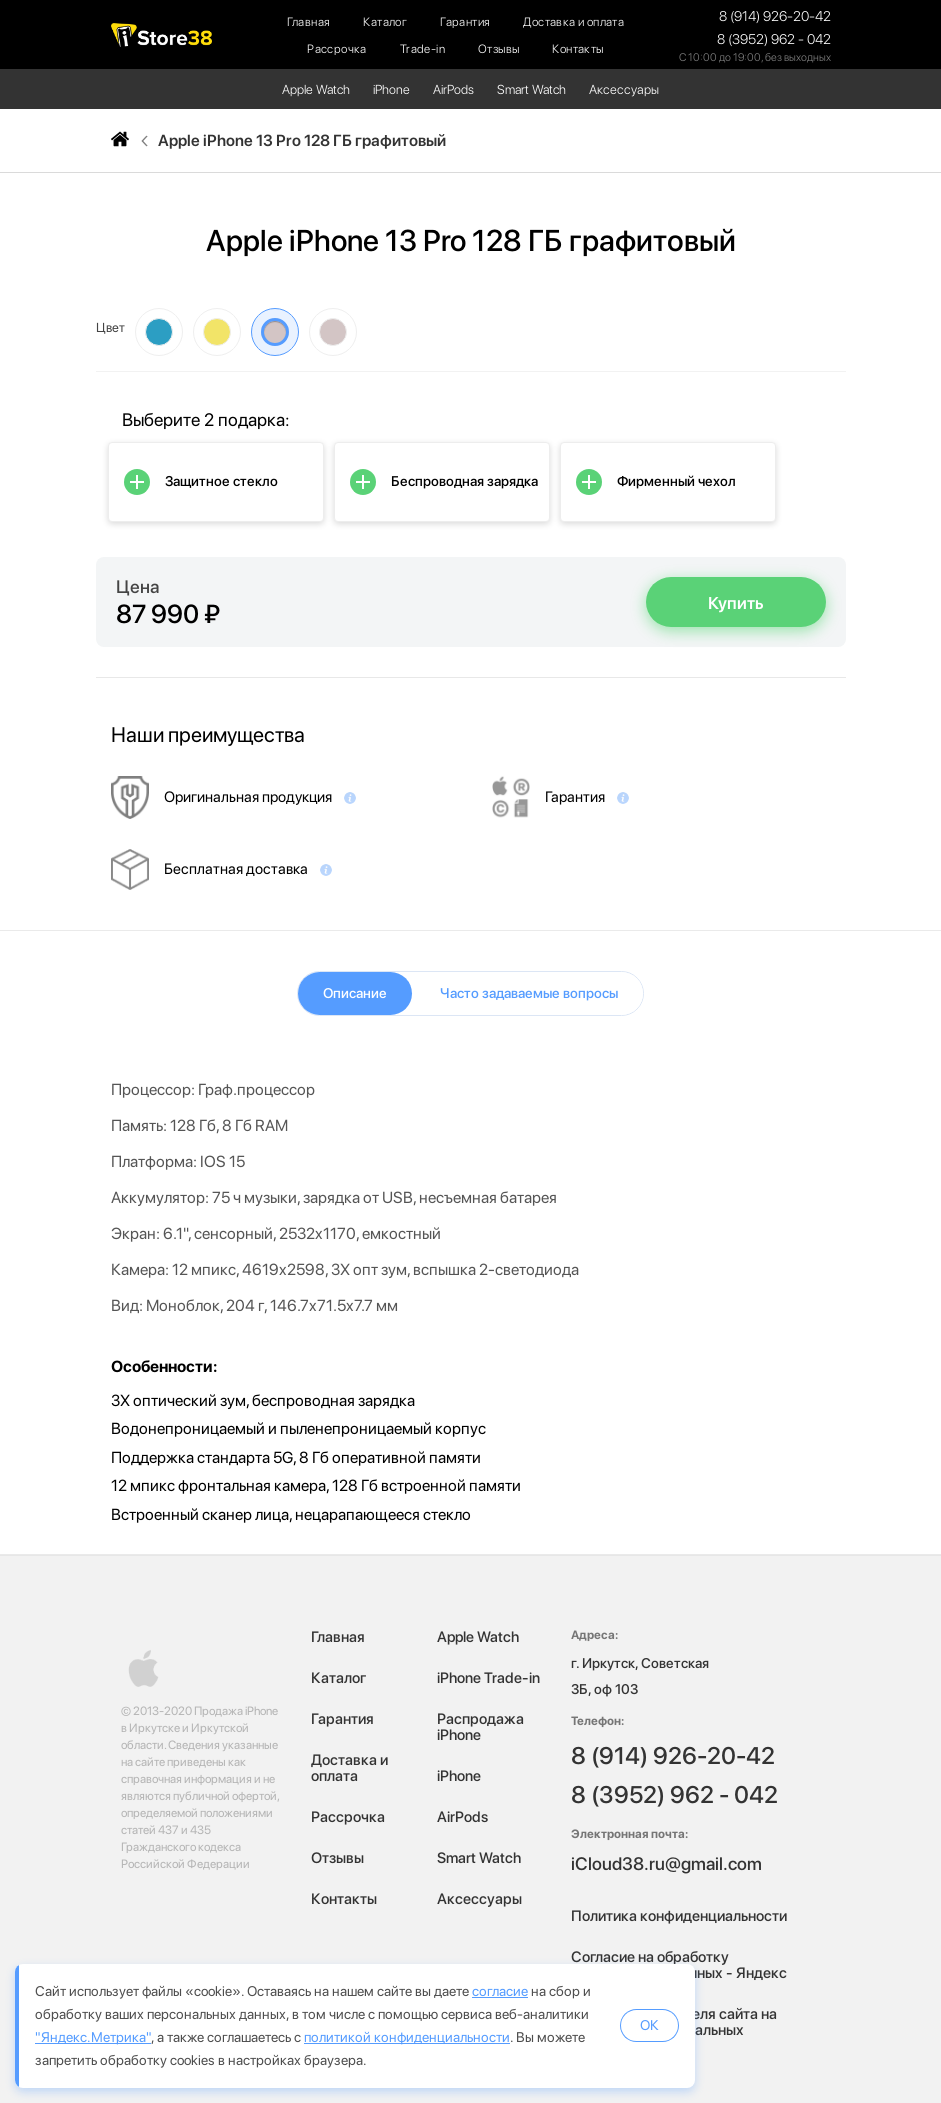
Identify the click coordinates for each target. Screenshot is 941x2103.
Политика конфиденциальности (679, 1916)
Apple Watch (316, 89)
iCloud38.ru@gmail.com (666, 1863)
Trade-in (422, 49)
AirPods (453, 89)
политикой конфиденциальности (407, 2037)
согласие (500, 1991)
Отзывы (498, 49)
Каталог (385, 22)
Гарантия (465, 22)
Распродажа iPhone (480, 1727)
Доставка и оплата (573, 22)
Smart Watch (531, 89)
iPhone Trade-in (488, 1678)
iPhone (391, 89)
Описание (355, 993)
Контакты (577, 49)
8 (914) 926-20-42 (775, 16)
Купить (736, 603)
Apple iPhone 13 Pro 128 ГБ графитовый (302, 141)
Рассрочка (337, 49)
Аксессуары (624, 89)
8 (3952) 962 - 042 (774, 39)
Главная (309, 22)
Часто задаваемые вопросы (529, 993)
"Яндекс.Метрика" (93, 2037)
